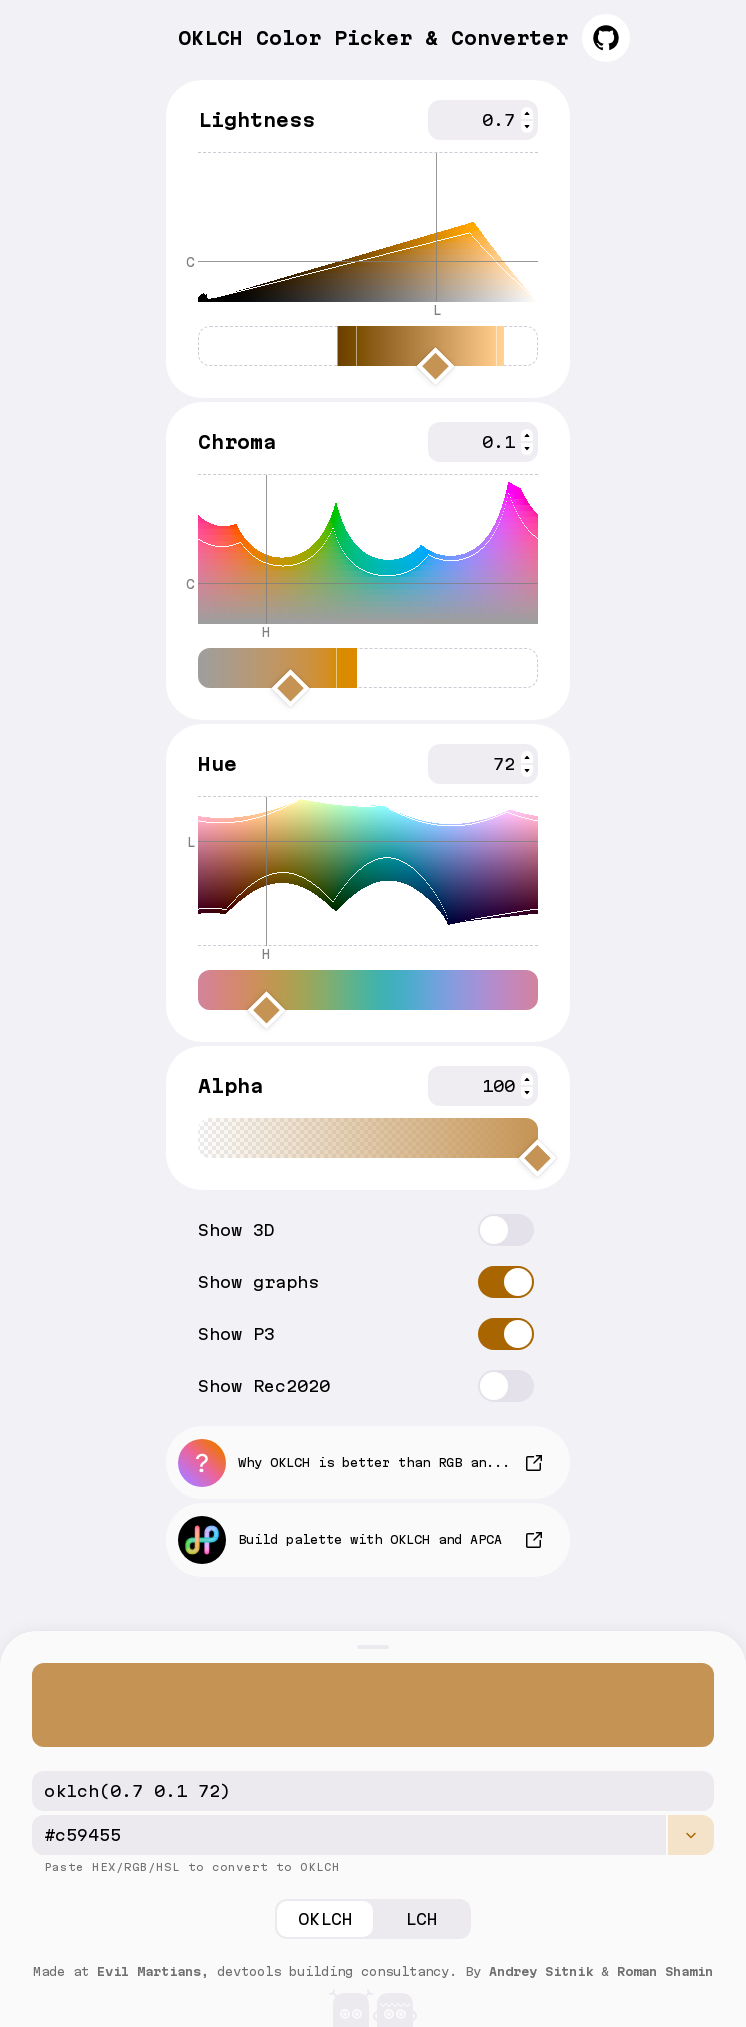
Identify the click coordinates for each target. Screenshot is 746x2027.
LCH (421, 1919)
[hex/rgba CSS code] (349, 1835)
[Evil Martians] (373, 2003)
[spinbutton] (483, 120)
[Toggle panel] (373, 1647)
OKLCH (325, 1919)
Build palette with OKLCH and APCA (340, 1540)
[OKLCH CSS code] (373, 1791)
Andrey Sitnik (541, 1971)
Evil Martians (149, 1971)
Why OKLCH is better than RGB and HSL (352, 1463)
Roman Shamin (665, 1971)
